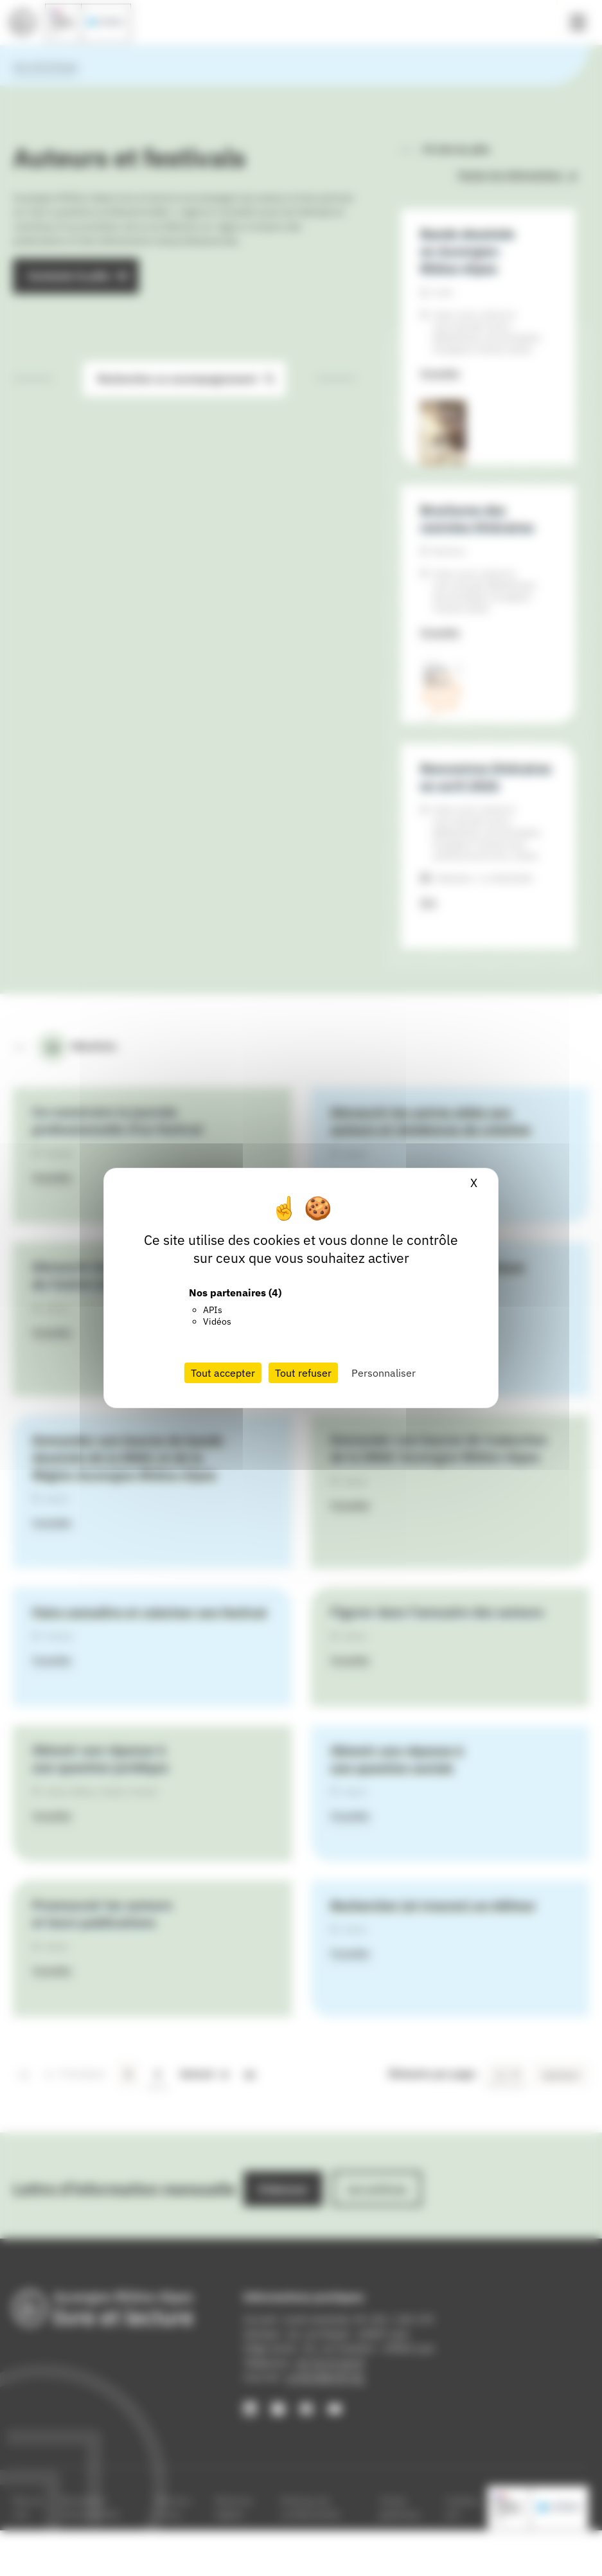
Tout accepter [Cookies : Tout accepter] (223, 1372)
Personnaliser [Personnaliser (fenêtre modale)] (383, 1372)
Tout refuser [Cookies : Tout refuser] (303, 1372)
